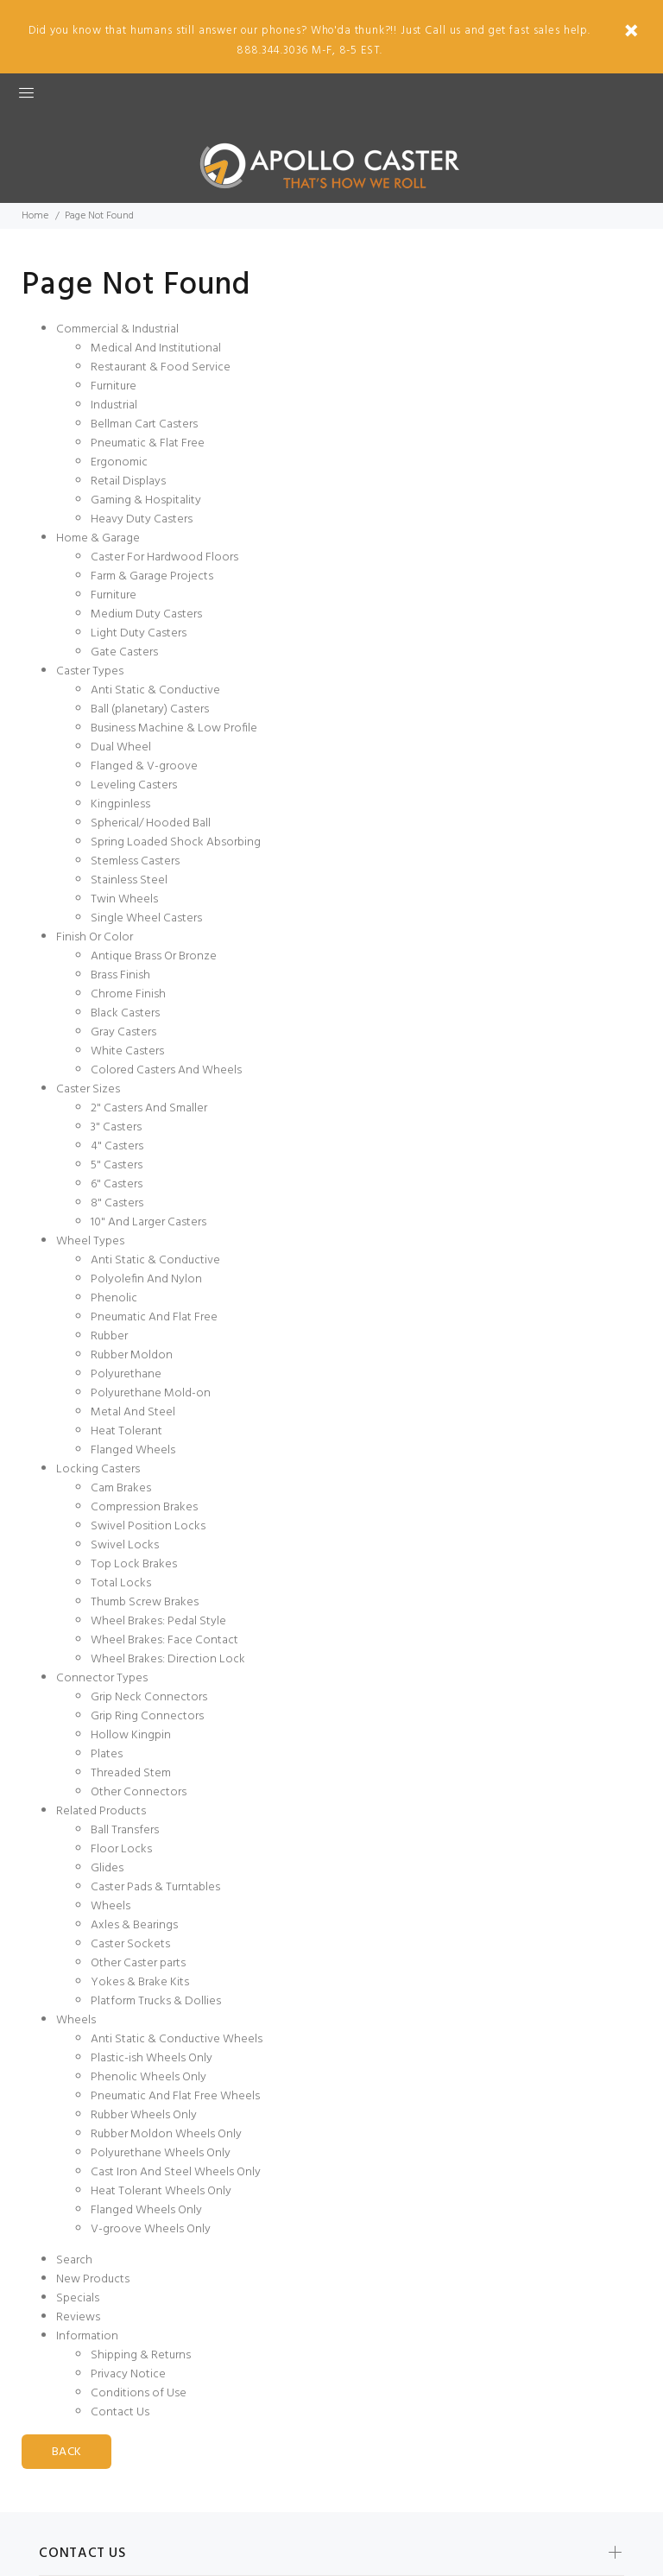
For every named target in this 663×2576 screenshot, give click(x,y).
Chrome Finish (128, 994)
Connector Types (102, 1678)
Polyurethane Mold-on (151, 1393)
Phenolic (114, 1298)
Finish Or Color (94, 937)
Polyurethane (126, 1374)
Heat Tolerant (126, 1431)
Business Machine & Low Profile (174, 728)
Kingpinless (120, 804)
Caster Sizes (88, 1089)
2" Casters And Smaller (149, 1108)
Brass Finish (120, 975)
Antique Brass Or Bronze (154, 956)
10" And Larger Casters (148, 1222)
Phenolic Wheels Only (148, 2077)
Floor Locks (121, 1849)
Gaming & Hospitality (146, 500)
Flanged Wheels (133, 1450)
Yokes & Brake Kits (140, 1982)
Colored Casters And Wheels (166, 1070)
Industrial (114, 405)
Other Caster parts (138, 1963)
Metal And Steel (133, 1412)
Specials (77, 2298)
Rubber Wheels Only (144, 2115)
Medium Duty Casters (146, 614)
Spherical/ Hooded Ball (151, 823)
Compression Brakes (144, 1507)
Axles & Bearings (134, 1925)
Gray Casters (123, 1032)
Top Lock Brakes (134, 1564)
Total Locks (121, 1583)
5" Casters (116, 1165)
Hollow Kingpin (131, 1735)
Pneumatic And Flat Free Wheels (175, 2096)
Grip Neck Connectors (149, 1697)
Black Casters (125, 1013)
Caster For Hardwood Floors (164, 557)
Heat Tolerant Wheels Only (161, 2191)
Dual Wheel (121, 747)
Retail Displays (128, 481)
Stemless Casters (135, 861)
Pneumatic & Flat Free (148, 443)
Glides (107, 1868)
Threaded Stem (131, 1773)
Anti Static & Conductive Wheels (176, 2039)
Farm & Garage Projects (152, 576)
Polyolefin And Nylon (146, 1279)
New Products (92, 2279)
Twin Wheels (124, 899)
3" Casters (116, 1127)
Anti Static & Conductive (155, 690)
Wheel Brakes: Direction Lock (168, 1659)
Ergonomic (119, 462)
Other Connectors (138, 1792)
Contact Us (120, 2412)
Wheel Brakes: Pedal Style (158, 1621)
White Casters (127, 1051)
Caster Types (89, 671)
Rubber (109, 1336)
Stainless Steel (129, 880)
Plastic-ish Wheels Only (151, 2058)
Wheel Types (90, 1241)
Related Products (101, 1811)
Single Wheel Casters (146, 918)
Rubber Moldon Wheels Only (166, 2134)
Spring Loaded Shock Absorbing (176, 842)
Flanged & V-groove (144, 766)
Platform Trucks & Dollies (156, 2001)
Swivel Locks (125, 1545)
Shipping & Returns (141, 2355)
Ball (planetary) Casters (150, 709)
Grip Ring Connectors (147, 1716)
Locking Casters (98, 1469)
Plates (107, 1754)
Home (35, 216)
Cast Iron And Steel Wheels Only (176, 2172)
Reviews (78, 2317)
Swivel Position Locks (148, 1526)
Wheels (110, 1906)
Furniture (113, 386)
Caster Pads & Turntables (155, 1887)
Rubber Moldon (132, 1355)
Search (74, 2260)
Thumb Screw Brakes (145, 1602)
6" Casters (116, 1184)
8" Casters (117, 1203)
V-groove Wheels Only (151, 2229)
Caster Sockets (130, 1944)
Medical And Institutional (156, 348)
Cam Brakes (121, 1488)
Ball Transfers (125, 1830)
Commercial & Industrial (117, 329)
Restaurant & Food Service (160, 367)
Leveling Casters (134, 785)
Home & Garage (98, 538)
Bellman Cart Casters (144, 424)
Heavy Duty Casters (142, 519)
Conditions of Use (138, 2393)
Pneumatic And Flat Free (154, 1317)
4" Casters (117, 1146)
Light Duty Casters (138, 633)
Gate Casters (124, 652)
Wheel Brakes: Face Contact (164, 1640)
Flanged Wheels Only (146, 2210)
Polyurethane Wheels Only (160, 2153)
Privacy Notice (128, 2374)
